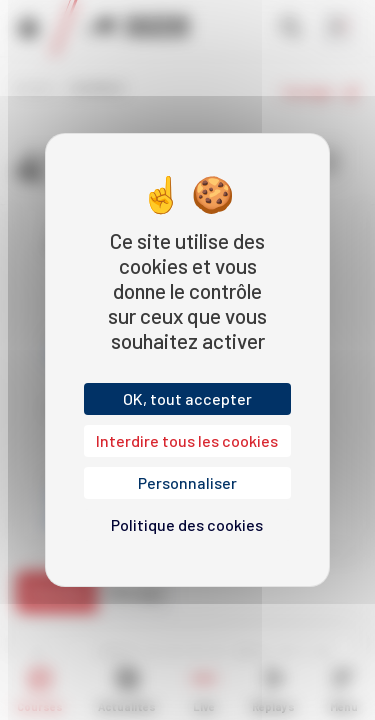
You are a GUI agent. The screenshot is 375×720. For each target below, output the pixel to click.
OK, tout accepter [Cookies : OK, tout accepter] (187, 398)
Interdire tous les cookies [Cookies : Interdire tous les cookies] (187, 440)
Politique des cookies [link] (187, 524)
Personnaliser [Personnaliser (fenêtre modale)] (187, 482)
